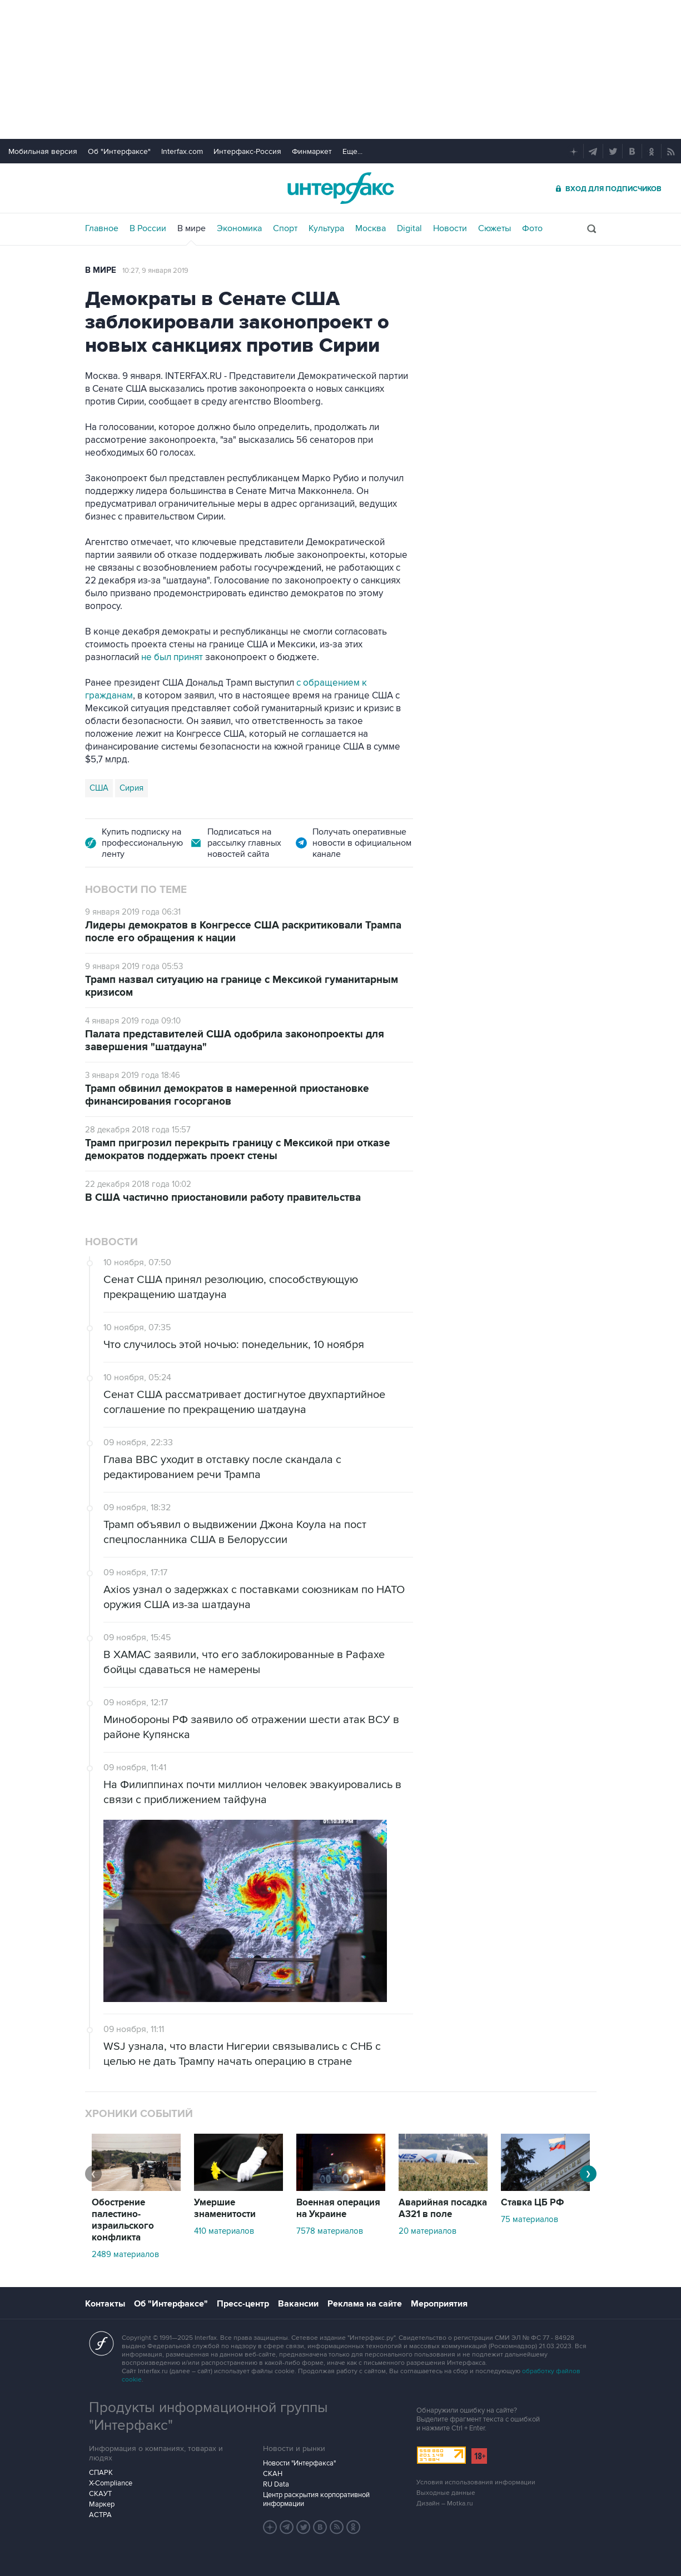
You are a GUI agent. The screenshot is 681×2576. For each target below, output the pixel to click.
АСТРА (100, 2514)
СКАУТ (100, 2493)
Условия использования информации (475, 2482)
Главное (101, 228)
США (99, 788)
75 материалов (529, 2219)
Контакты (105, 2303)
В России (148, 228)
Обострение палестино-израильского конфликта (123, 2220)
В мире (191, 228)
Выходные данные (445, 2493)
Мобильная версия (42, 151)
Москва (370, 228)
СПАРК (101, 2472)
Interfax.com (182, 151)
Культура (326, 228)
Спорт (285, 228)
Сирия (131, 788)
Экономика (239, 228)
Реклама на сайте (364, 2303)
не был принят (172, 657)
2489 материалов (125, 2254)
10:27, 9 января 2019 (155, 270)
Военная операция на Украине (338, 2208)
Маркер (102, 2504)
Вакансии (298, 2303)
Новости (450, 228)
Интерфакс (340, 188)
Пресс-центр (243, 2303)
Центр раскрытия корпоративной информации (316, 2499)
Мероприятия (439, 2303)
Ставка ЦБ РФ (532, 2202)
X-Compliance (110, 2483)
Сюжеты (494, 228)
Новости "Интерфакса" (299, 2463)
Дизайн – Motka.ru (444, 2503)
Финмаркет (312, 151)
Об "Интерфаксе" (119, 151)
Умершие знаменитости (225, 2208)
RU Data (276, 2484)
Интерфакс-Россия (247, 151)
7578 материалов (329, 2231)
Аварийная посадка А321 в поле (443, 2208)
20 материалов (427, 2231)
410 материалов (224, 2231)
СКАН (272, 2473)
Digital (409, 228)
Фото (532, 228)
